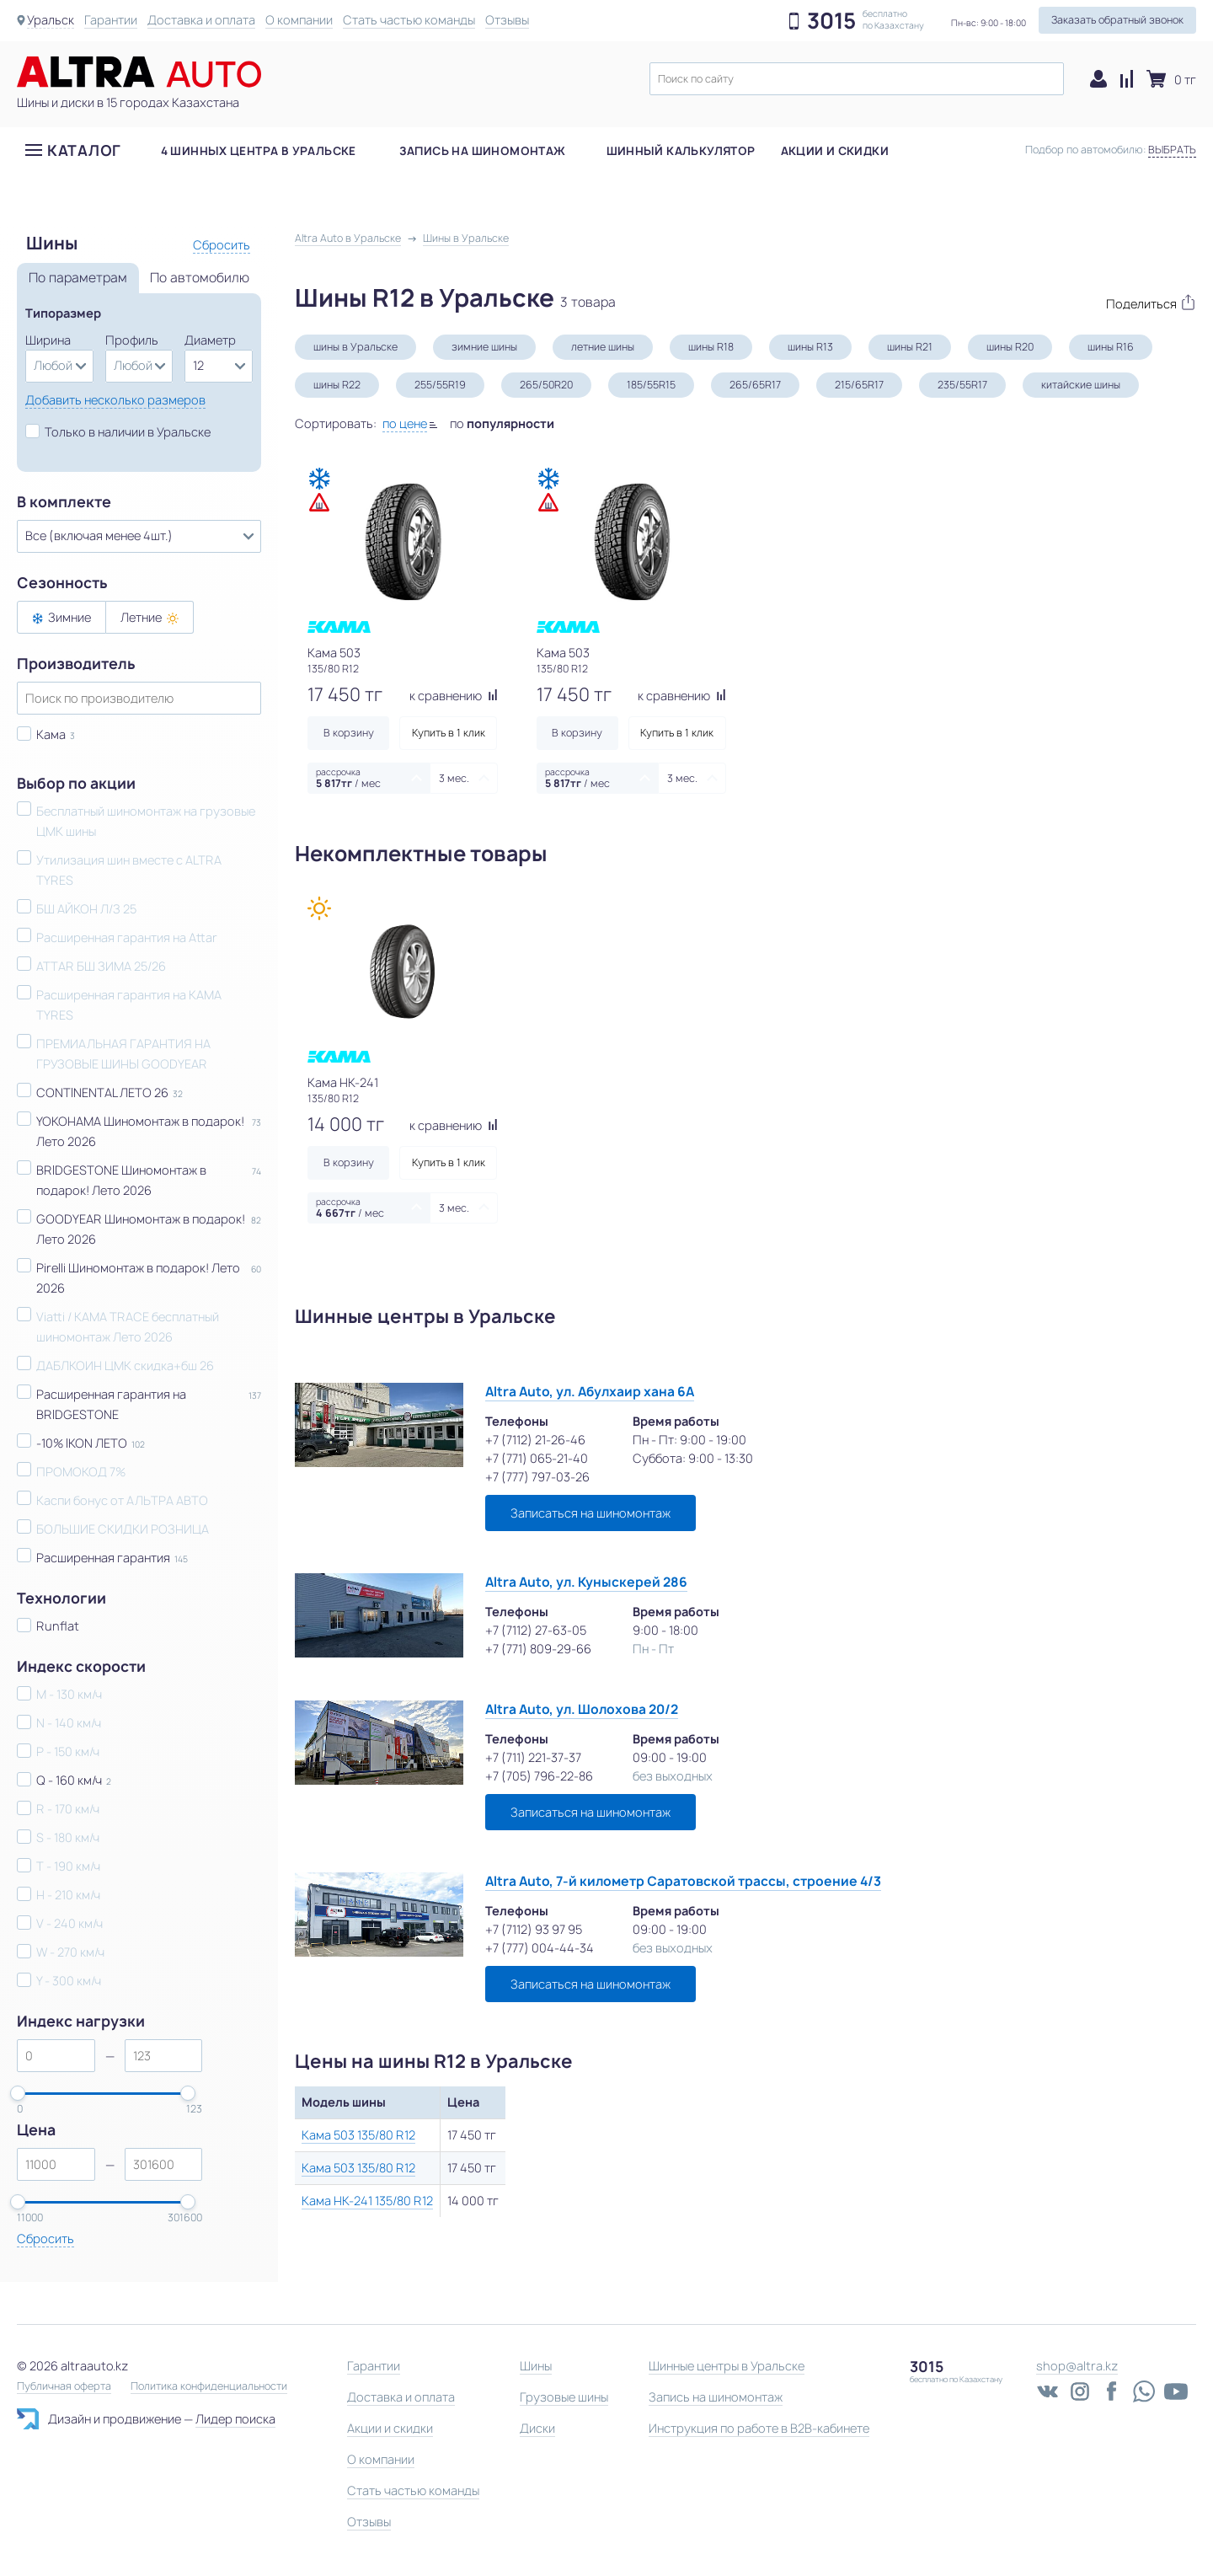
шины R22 (337, 385)
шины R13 (810, 347)
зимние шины (484, 347)
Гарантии (110, 20)
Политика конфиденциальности (209, 2386)
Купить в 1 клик (448, 733)
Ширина (48, 340)
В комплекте (64, 502)
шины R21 (909, 347)
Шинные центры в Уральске (726, 2366)
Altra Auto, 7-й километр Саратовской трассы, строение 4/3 (683, 1881)
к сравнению (453, 696)
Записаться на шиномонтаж (590, 1513)
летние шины (602, 347)
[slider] (17, 2093)
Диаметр (210, 340)
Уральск (50, 20)
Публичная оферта (64, 2386)
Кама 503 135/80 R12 (358, 2135)
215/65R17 (859, 385)
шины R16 (1110, 347)
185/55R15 (651, 385)
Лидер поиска (235, 2419)
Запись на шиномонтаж (482, 150)
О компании (299, 20)
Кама (51, 734)
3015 (831, 21)
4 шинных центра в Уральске (258, 150)
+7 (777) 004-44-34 (539, 1948)
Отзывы (507, 20)
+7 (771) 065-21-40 (536, 1458)
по (502, 423)
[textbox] (856, 78)
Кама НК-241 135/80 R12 (367, 2201)
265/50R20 (546, 385)
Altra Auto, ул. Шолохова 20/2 (581, 1709)
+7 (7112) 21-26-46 (535, 1440)
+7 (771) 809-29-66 (538, 1649)
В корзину (348, 733)
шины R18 (711, 347)
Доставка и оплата (201, 20)
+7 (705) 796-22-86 (539, 1776)
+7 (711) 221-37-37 (533, 1757)
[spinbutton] (56, 2055)
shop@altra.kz (1077, 2366)
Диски (537, 2428)
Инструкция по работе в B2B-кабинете (759, 2428)
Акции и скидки (835, 150)
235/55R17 (962, 385)
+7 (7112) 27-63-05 (535, 1630)
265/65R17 (755, 385)
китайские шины (1080, 385)
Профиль (131, 340)
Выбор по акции (76, 783)
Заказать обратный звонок (1117, 20)
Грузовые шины (564, 2397)
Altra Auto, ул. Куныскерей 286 (586, 1582)
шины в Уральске (355, 347)
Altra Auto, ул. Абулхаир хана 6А (589, 1391)
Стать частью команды (409, 20)
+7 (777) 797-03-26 (537, 1477)
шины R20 (1010, 347)
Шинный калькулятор (681, 150)
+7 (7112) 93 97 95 (533, 1929)
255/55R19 (440, 385)
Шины (536, 2366)
